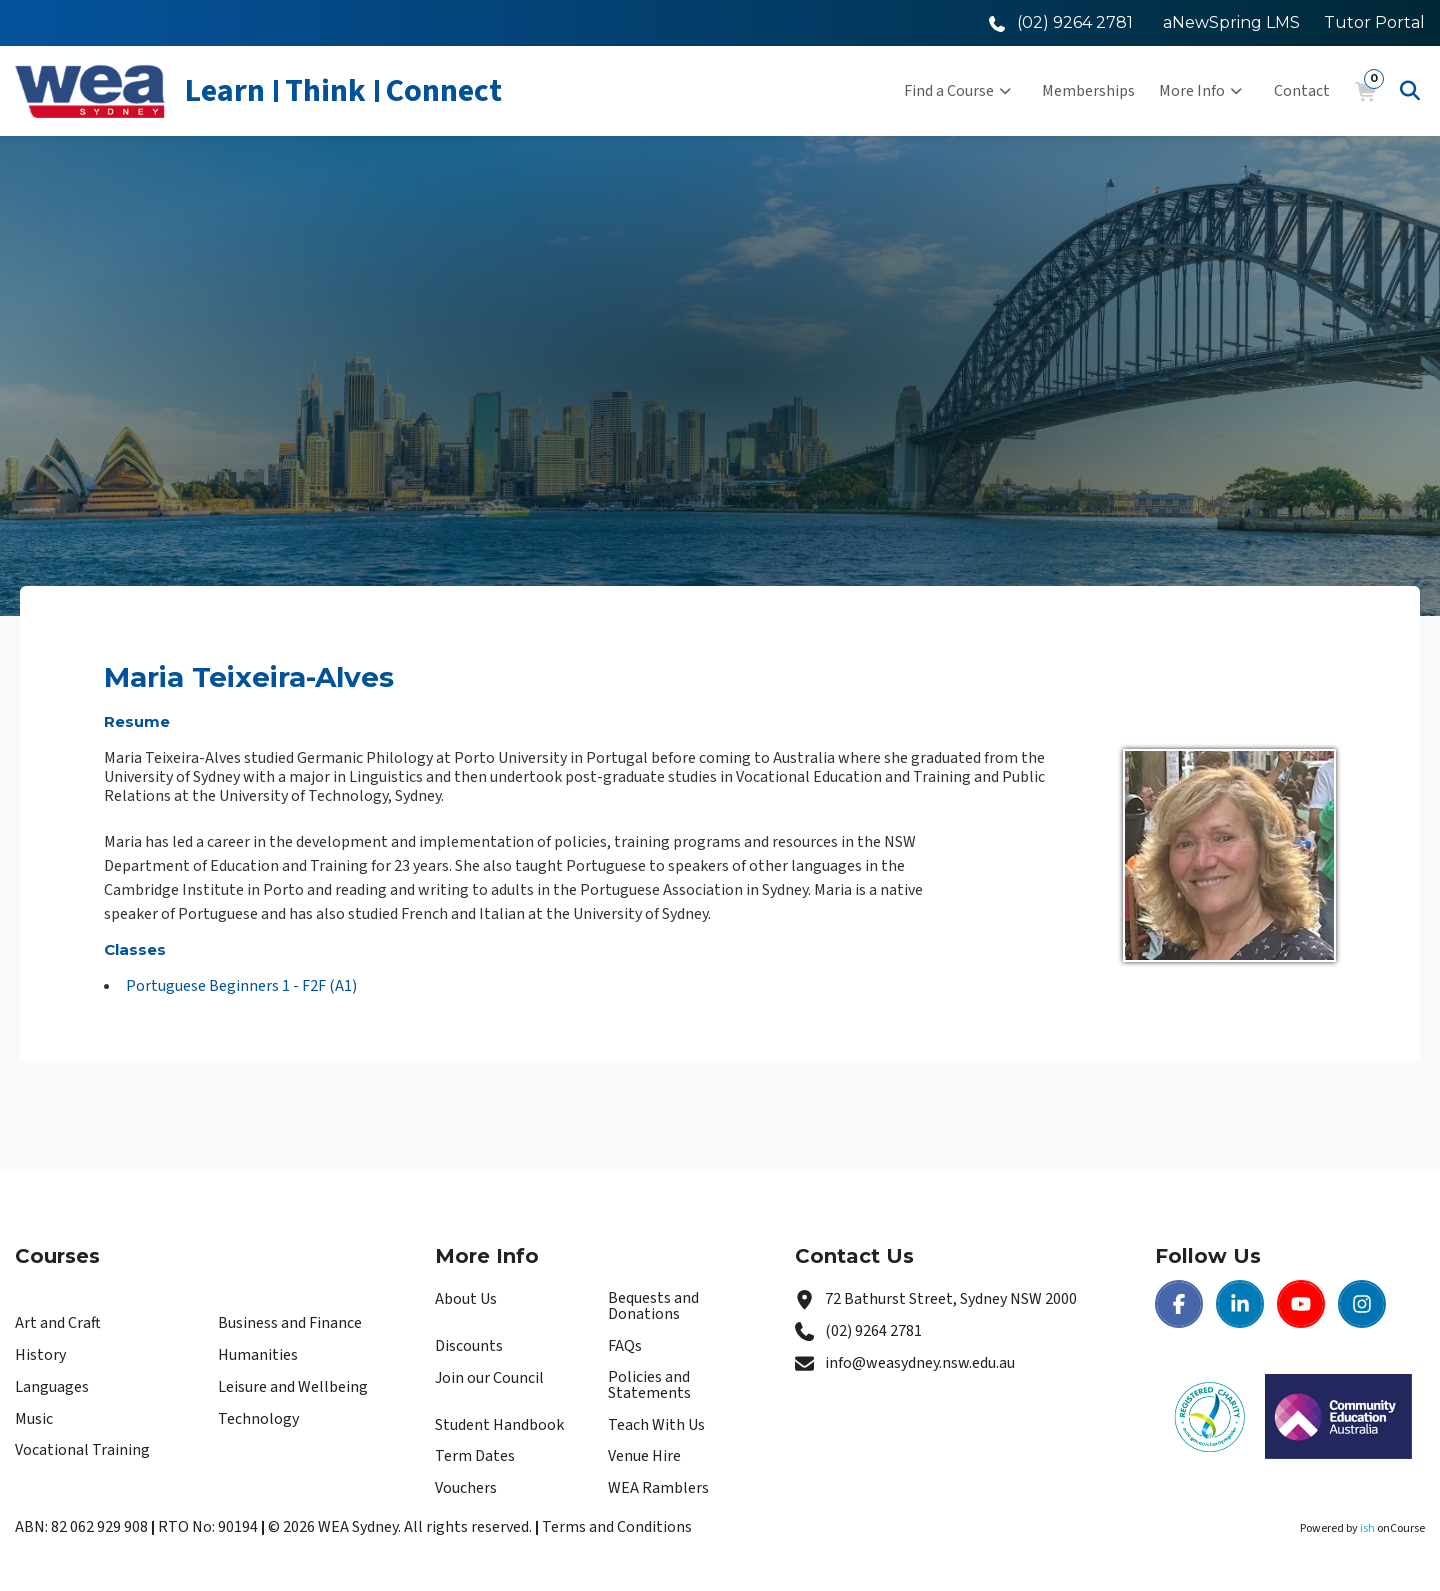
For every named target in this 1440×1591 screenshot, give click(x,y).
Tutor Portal (1374, 22)
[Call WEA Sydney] (1061, 22)
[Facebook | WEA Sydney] (1179, 1304)
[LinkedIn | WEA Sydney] (1240, 1304)
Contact (1302, 91)
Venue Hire (644, 1456)
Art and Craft (58, 1323)
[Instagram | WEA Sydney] (1362, 1304)
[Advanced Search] (1410, 91)
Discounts (469, 1346)
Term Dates (475, 1456)
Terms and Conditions (617, 1527)
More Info (1200, 91)
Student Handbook (499, 1425)
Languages (52, 1387)
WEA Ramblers (658, 1488)
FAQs (625, 1346)
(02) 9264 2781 (873, 1331)
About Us (466, 1299)
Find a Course (957, 91)
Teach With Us (656, 1425)
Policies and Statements (649, 1385)
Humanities (258, 1355)
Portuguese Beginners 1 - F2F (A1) (241, 986)
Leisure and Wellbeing (293, 1387)
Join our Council (489, 1378)
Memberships (1088, 91)
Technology (258, 1419)
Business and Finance (290, 1323)
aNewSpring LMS (1231, 22)
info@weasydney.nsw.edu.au (920, 1363)
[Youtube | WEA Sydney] (1301, 1304)
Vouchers (466, 1488)
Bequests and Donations (653, 1306)
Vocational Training (82, 1450)
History (40, 1355)
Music (34, 1419)
